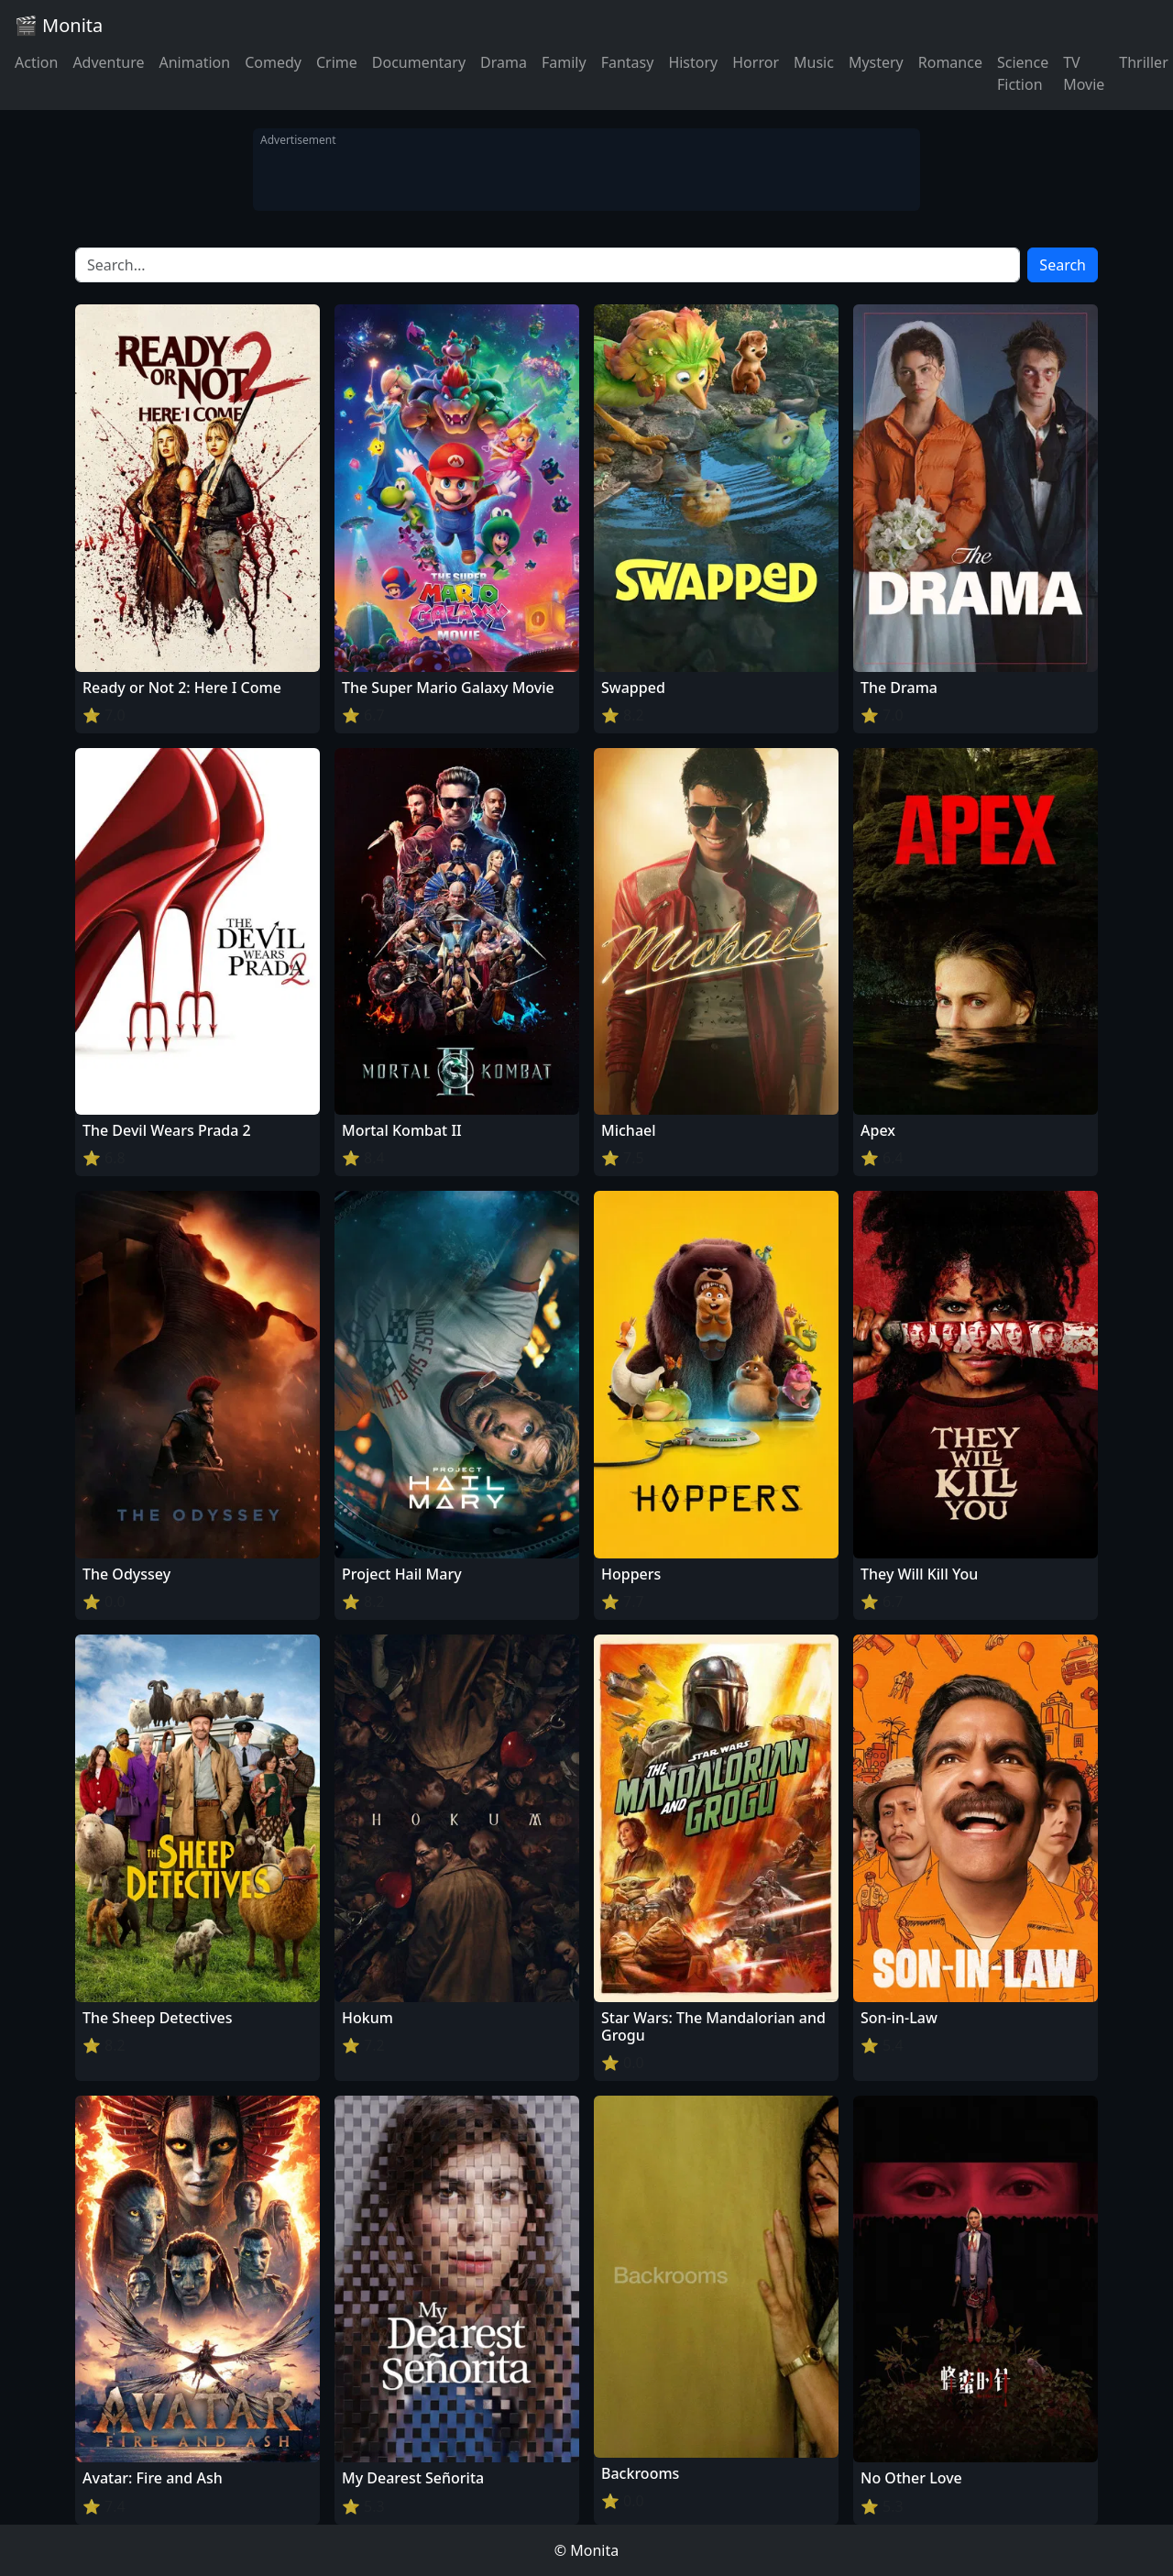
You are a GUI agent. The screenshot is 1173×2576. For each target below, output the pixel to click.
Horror (755, 62)
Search (1062, 265)
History (693, 62)
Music (814, 62)
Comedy (273, 62)
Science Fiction (1022, 73)
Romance (950, 62)
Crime (336, 62)
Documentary (419, 62)
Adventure (108, 62)
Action (36, 62)
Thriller (1143, 62)
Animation (194, 62)
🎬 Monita (59, 25)
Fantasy (627, 62)
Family (564, 62)
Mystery (876, 62)
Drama (503, 62)
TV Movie (1083, 73)
